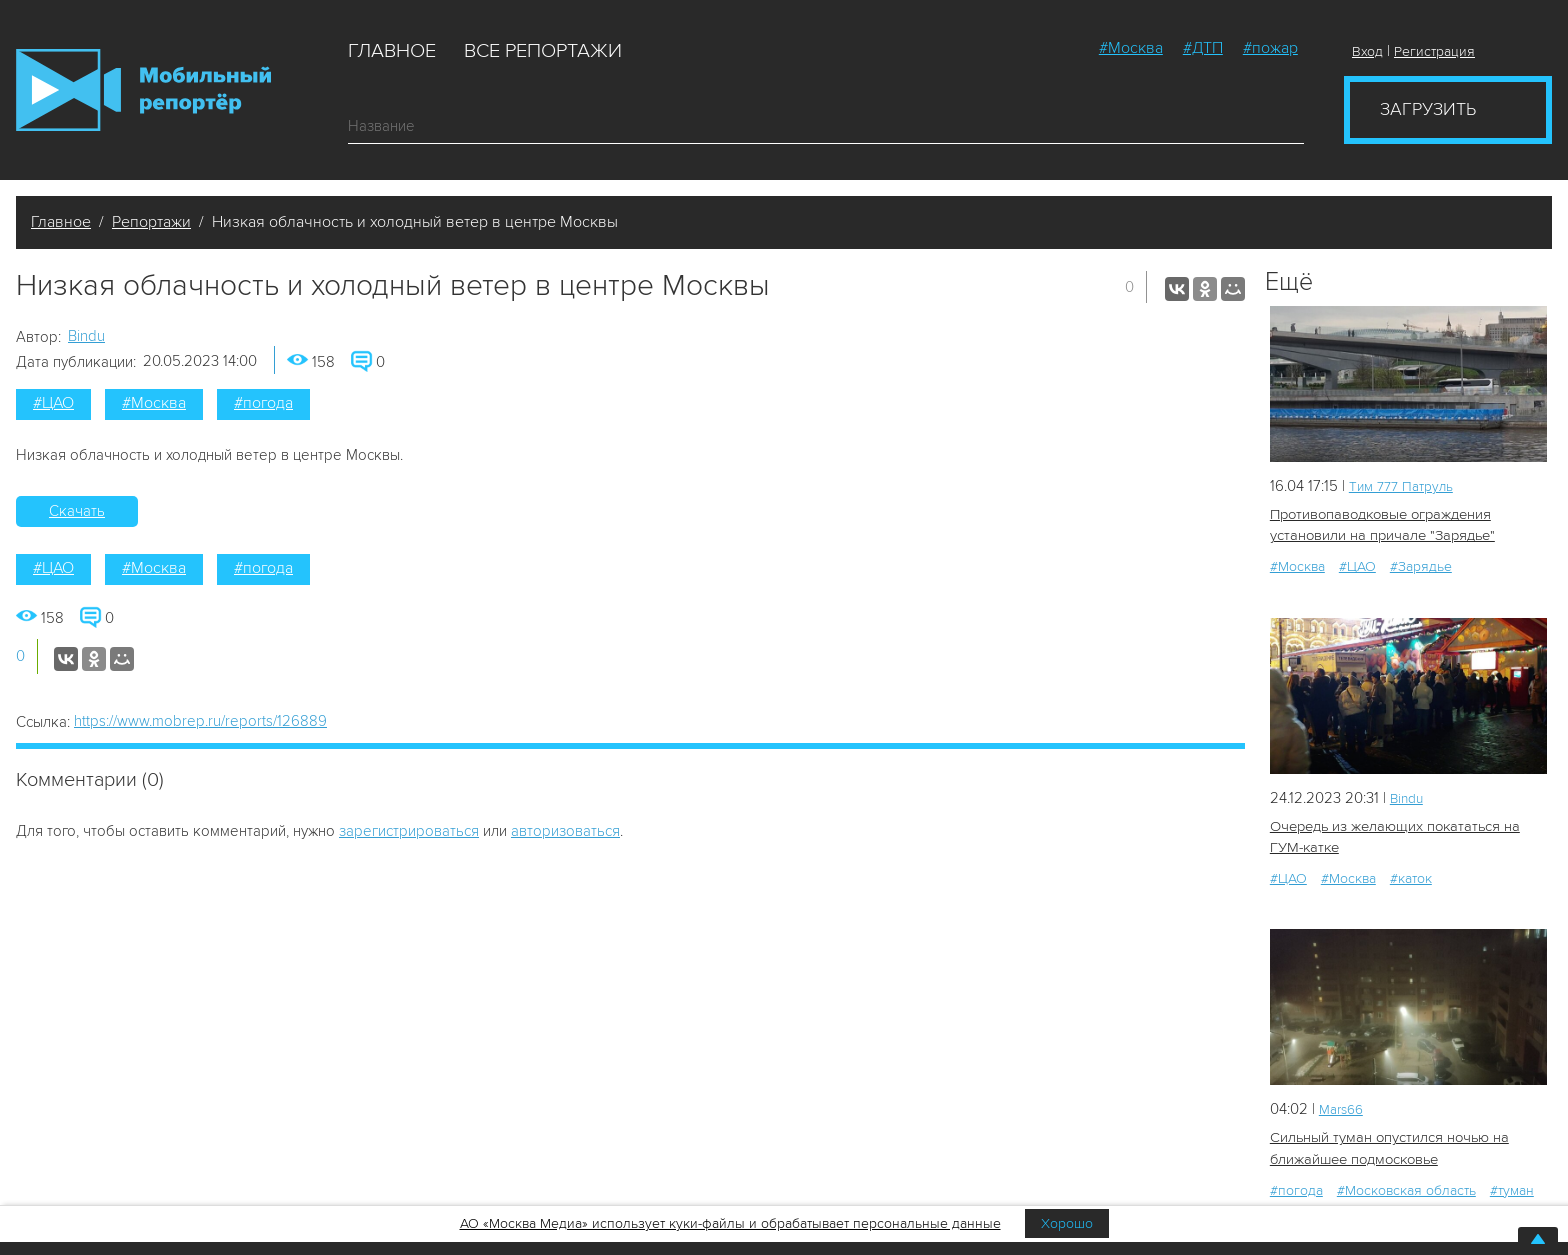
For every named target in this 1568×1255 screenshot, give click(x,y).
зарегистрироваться (409, 831)
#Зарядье (1421, 564)
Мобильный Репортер (143, 90)
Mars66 (1344, 1105)
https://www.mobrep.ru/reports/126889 (200, 721)
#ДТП (1203, 48)
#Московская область (1406, 1183)
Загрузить (1428, 109)
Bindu (86, 336)
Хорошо (1067, 1223)
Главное (392, 51)
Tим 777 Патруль (1406, 486)
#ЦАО (53, 403)
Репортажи (151, 222)
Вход (1367, 51)
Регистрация (1434, 51)
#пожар (1270, 48)
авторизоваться (565, 831)
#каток (1411, 874)
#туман (1512, 1183)
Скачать (77, 511)
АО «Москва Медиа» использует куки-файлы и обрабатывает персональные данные (730, 1223)
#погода (263, 403)
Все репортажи (543, 51)
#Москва (1131, 48)
